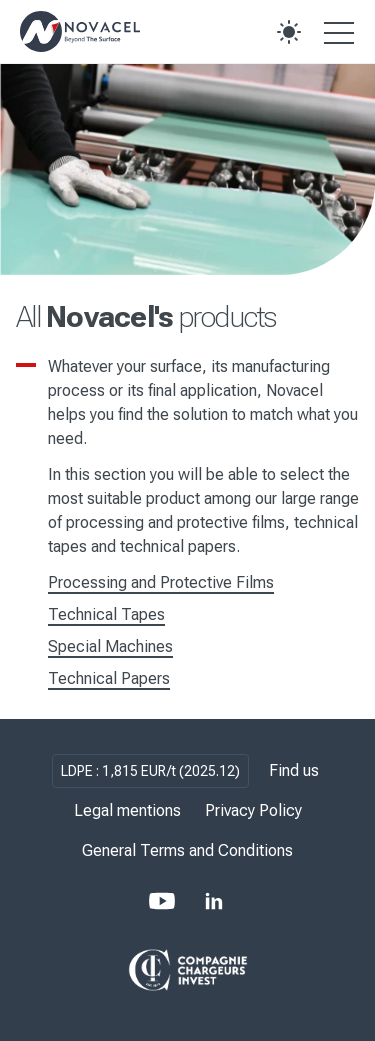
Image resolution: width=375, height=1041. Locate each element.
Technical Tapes (106, 614)
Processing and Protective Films (161, 582)
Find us (294, 770)
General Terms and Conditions (187, 850)
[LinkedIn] (214, 901)
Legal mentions (127, 810)
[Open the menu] (339, 32)
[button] (289, 32)
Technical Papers (109, 678)
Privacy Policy (253, 810)
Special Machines (110, 646)
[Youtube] (162, 901)
